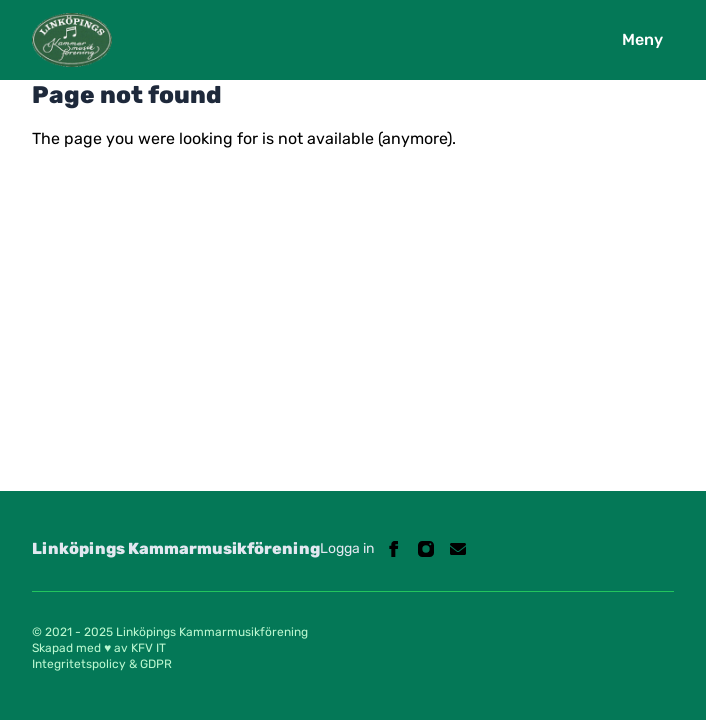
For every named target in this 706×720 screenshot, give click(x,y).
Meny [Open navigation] (642, 39)
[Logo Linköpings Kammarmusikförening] (72, 40)
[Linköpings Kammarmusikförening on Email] (458, 549)
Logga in (347, 548)
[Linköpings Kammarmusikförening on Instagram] (426, 549)
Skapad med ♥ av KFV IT (99, 648)
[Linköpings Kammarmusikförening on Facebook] (394, 549)
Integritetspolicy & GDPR (102, 664)
